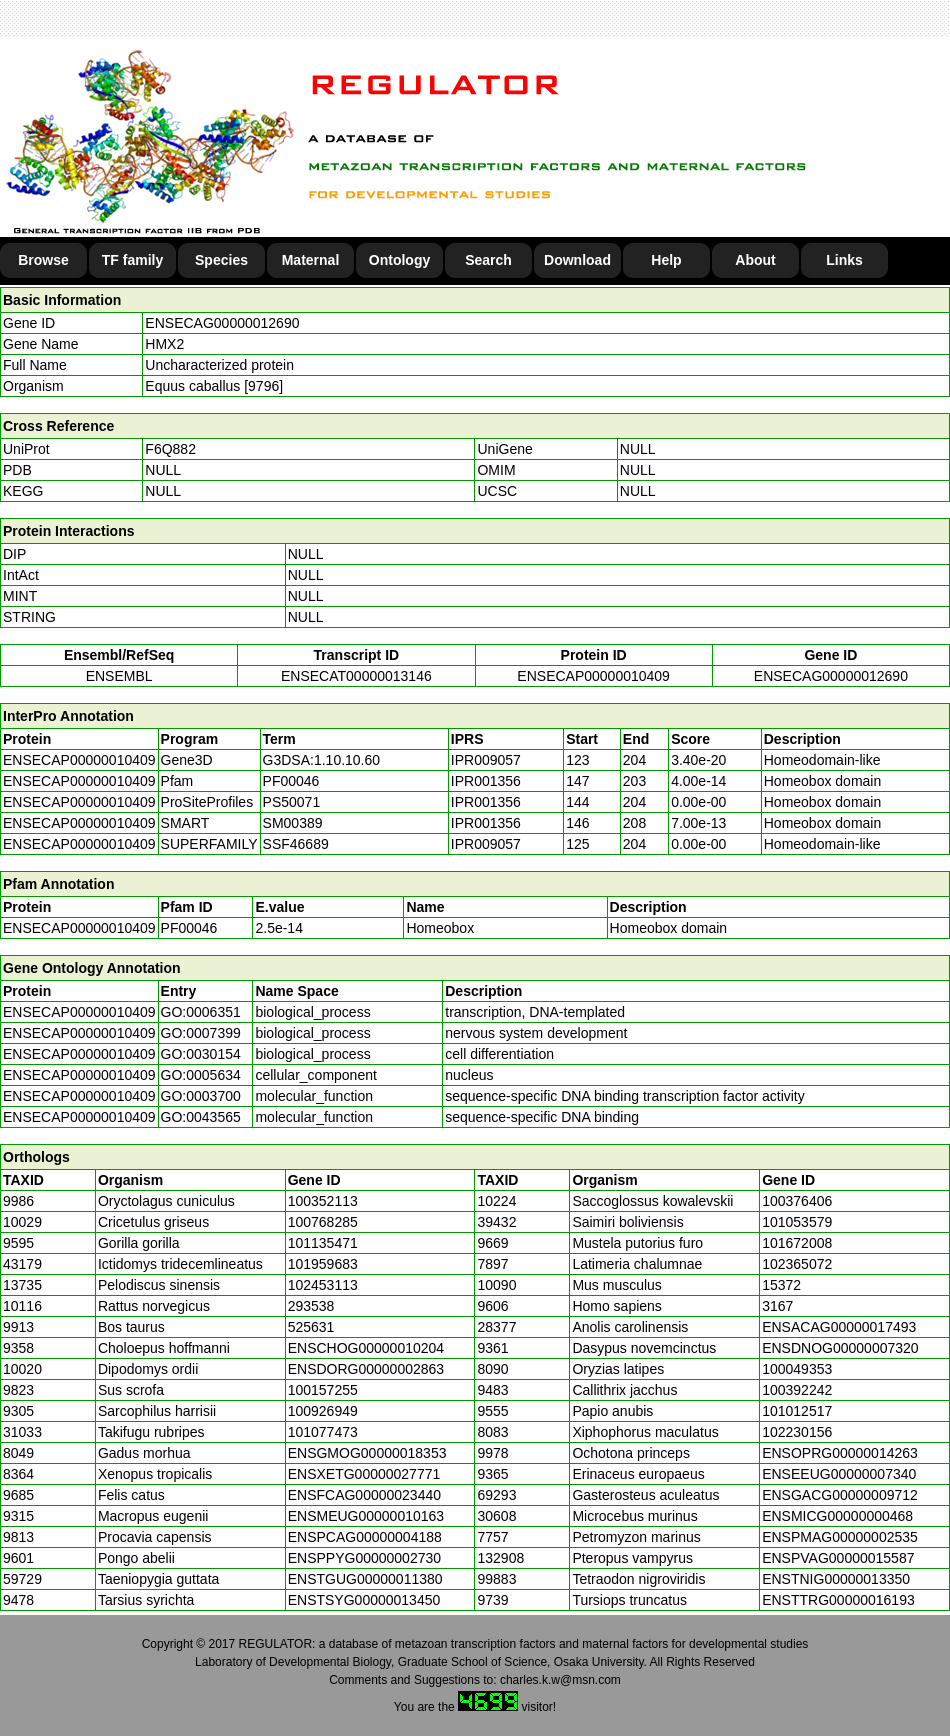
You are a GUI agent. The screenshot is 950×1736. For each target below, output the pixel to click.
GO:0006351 (201, 1012)
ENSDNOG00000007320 (840, 1348)
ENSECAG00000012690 (222, 323)
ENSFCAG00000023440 (364, 1495)
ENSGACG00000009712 (840, 1495)
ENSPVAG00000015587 (838, 1558)
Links (844, 260)
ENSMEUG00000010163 (366, 1516)
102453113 (323, 1285)
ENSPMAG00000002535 (840, 1537)
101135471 (323, 1243)
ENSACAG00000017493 (839, 1327)
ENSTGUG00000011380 (365, 1579)
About (755, 260)
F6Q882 (170, 449)
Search (488, 260)
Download (577, 260)
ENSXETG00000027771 (364, 1474)
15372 (781, 1285)
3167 (777, 1306)
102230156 (797, 1432)
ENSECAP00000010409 (593, 676)
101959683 (323, 1264)
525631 (311, 1327)
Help (666, 260)
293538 (311, 1306)
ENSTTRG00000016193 (838, 1600)
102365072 (797, 1264)
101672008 (797, 1243)
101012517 (797, 1411)
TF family (132, 260)
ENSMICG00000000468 (837, 1516)
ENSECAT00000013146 (356, 676)
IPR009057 (486, 760)
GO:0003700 (201, 1096)
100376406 (797, 1201)
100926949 (323, 1411)
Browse (43, 260)
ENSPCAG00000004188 (365, 1537)
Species (221, 260)
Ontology (399, 260)
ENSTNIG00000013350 (836, 1579)
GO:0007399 (201, 1033)
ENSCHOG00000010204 (366, 1348)
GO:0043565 (201, 1117)
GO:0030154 (201, 1054)
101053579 (797, 1222)
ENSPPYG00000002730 (364, 1558)
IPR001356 (486, 781)
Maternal (311, 260)
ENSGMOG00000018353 (367, 1453)
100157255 (323, 1390)
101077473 (323, 1432)
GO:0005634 (201, 1075)
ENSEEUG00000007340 (839, 1474)
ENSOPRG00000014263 (840, 1453)
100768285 (323, 1222)
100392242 (797, 1390)
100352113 (323, 1201)
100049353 (797, 1369)
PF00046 (189, 928)
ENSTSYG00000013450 (364, 1600)
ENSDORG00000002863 (366, 1369)
